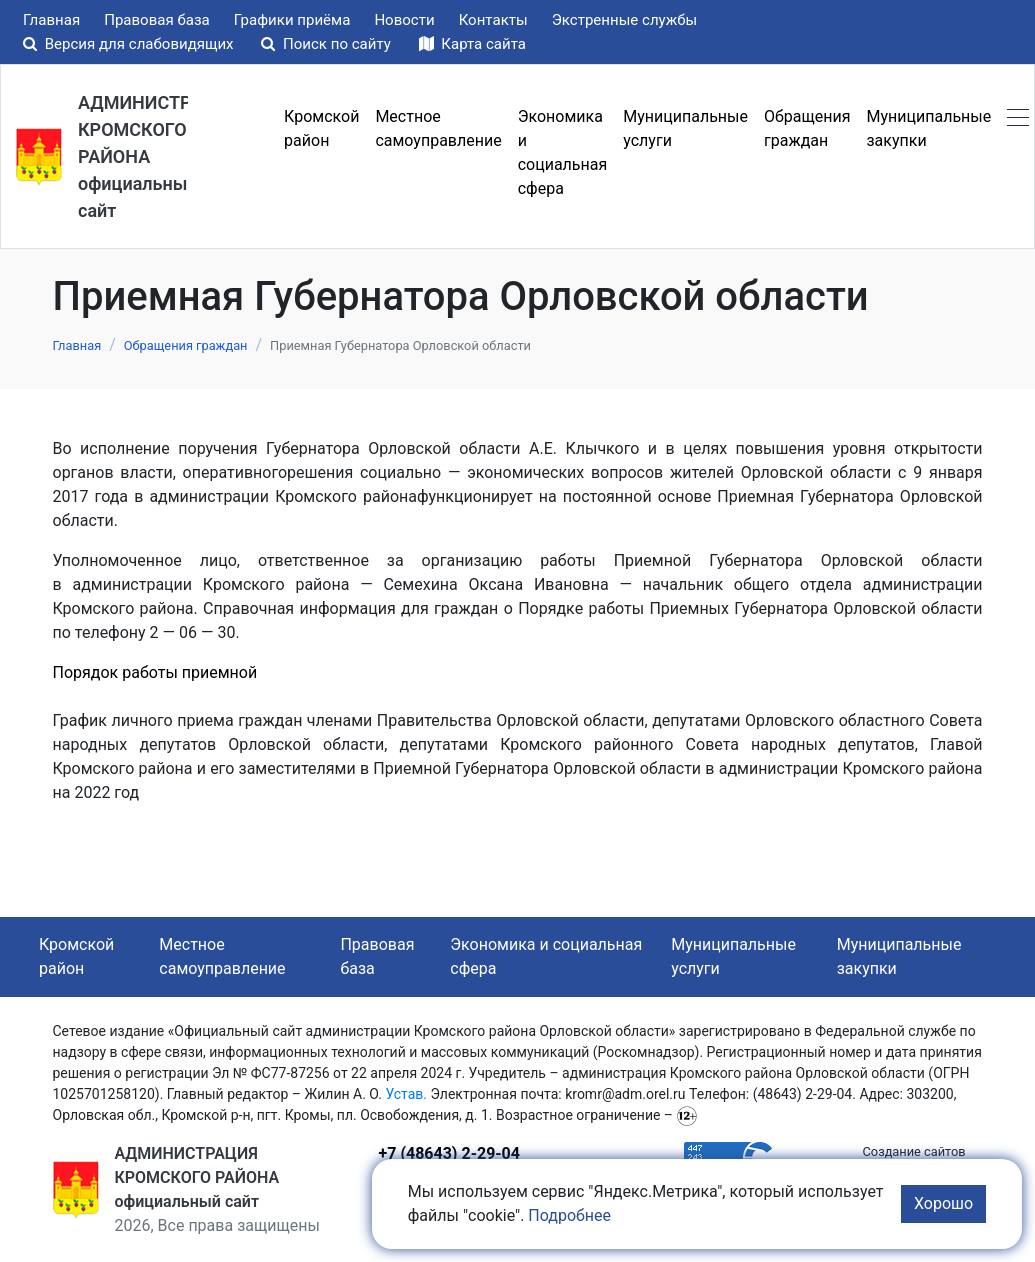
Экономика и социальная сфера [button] (563, 152)
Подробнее (569, 1215)
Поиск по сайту (327, 44)
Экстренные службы (625, 20)
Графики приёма (292, 20)
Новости (404, 20)
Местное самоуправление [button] (438, 128)
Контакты (493, 20)
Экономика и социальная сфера (546, 956)
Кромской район (76, 956)
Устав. (406, 1094)
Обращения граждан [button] (807, 128)
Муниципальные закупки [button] (928, 128)
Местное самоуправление (222, 956)
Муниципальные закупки (899, 956)
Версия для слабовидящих (130, 44)
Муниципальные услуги (733, 956)
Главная (51, 20)
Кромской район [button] (321, 128)
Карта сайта (472, 44)
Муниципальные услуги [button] (685, 128)
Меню (232, 153)
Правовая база (157, 20)
